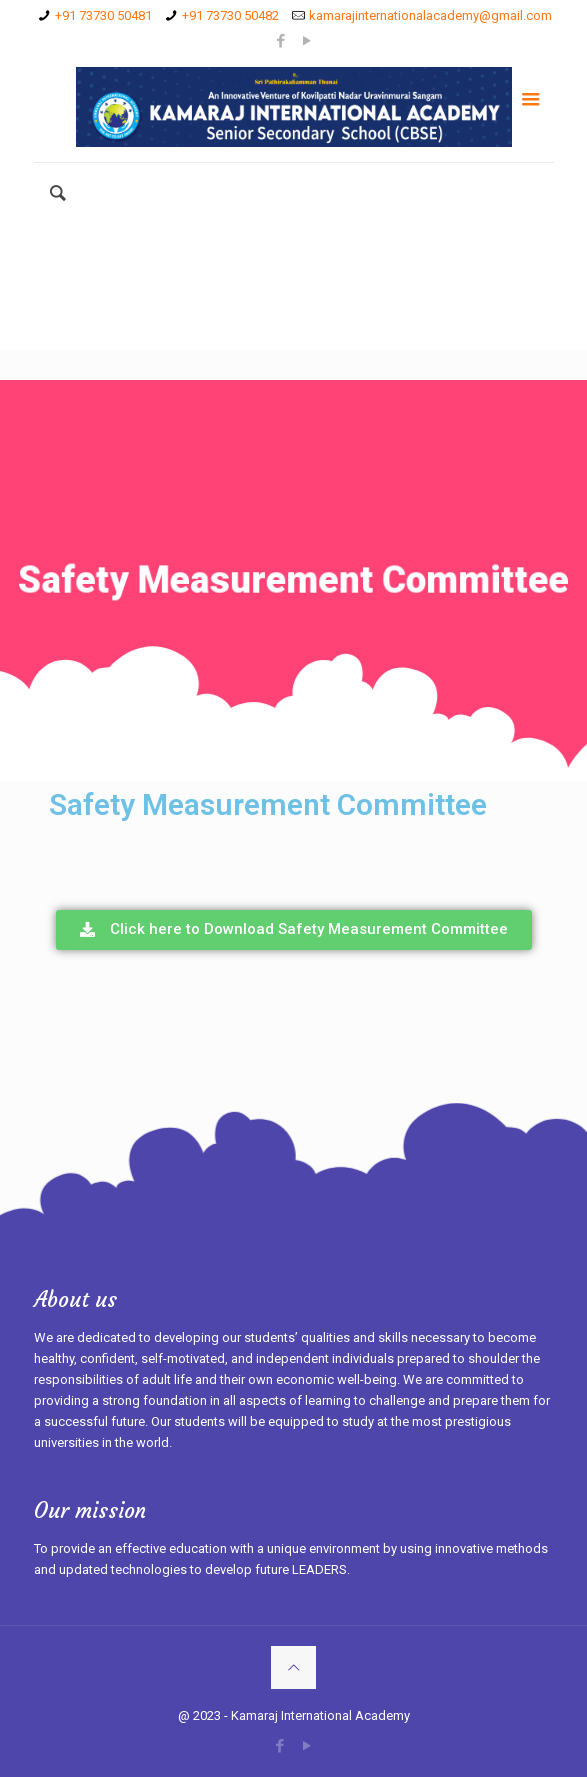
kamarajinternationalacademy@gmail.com (430, 15)
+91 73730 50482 (230, 15)
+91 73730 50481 (103, 15)
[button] (294, 930)
